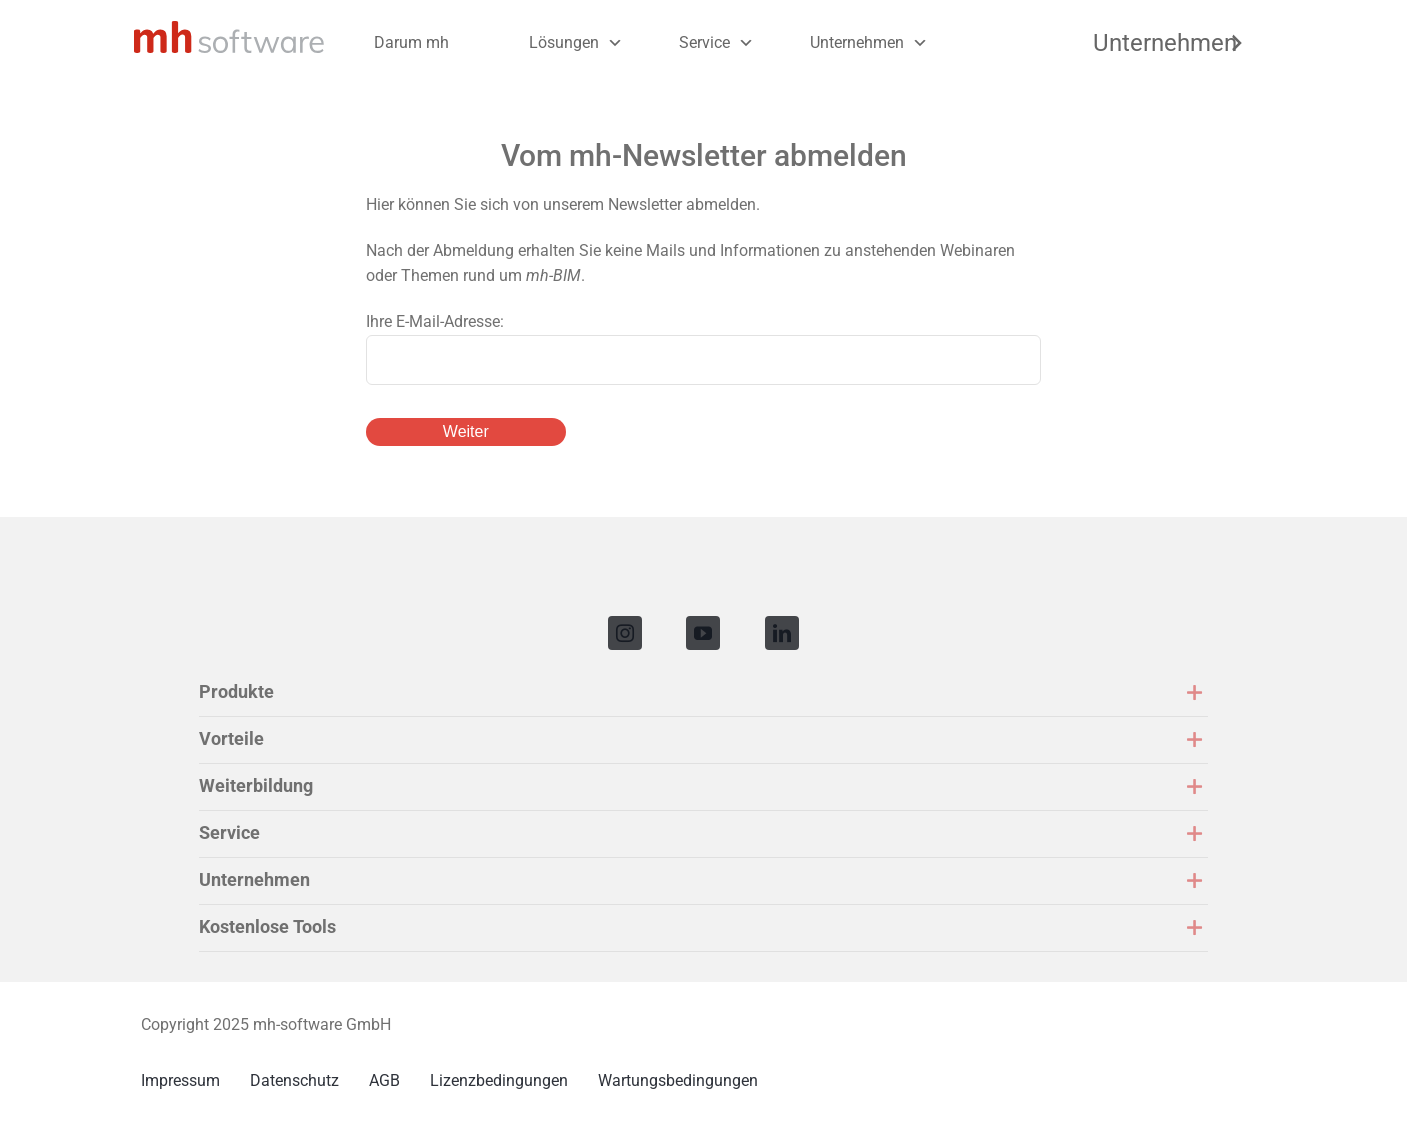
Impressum (180, 1080)
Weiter (466, 431)
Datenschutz (294, 1080)
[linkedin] (782, 633)
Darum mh (411, 42)
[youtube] (703, 633)
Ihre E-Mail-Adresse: (435, 321)
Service (704, 42)
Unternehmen (857, 42)
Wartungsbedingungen (678, 1080)
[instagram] (625, 633)
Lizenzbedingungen (499, 1080)
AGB (384, 1080)
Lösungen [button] (564, 42)
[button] (703, 693)
